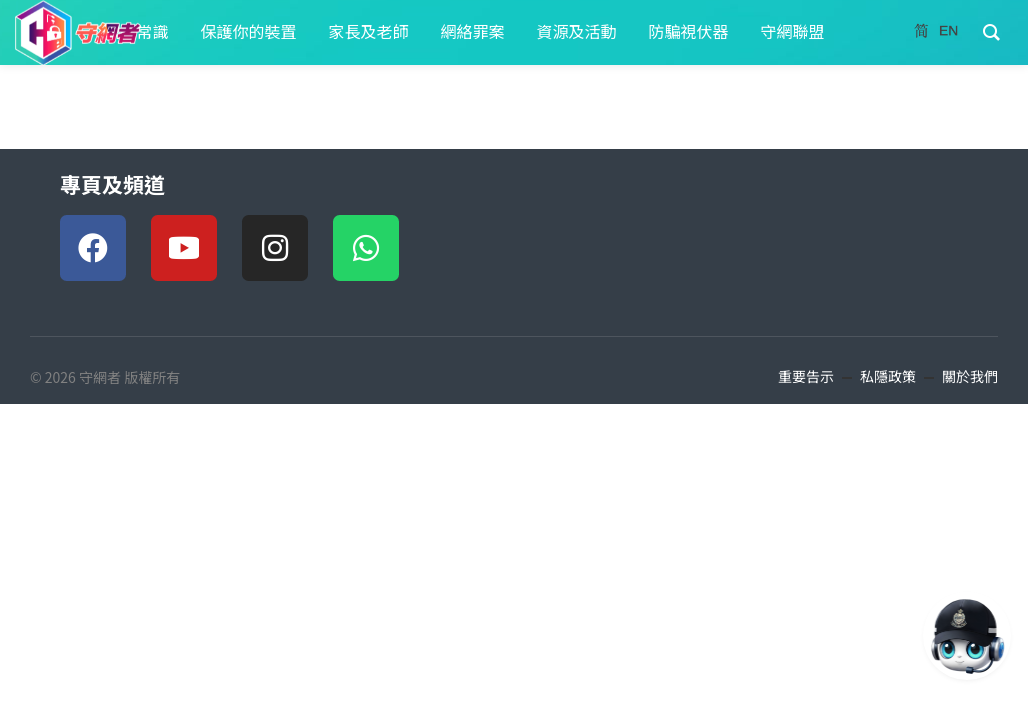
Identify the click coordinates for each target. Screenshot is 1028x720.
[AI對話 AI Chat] (967, 636)
